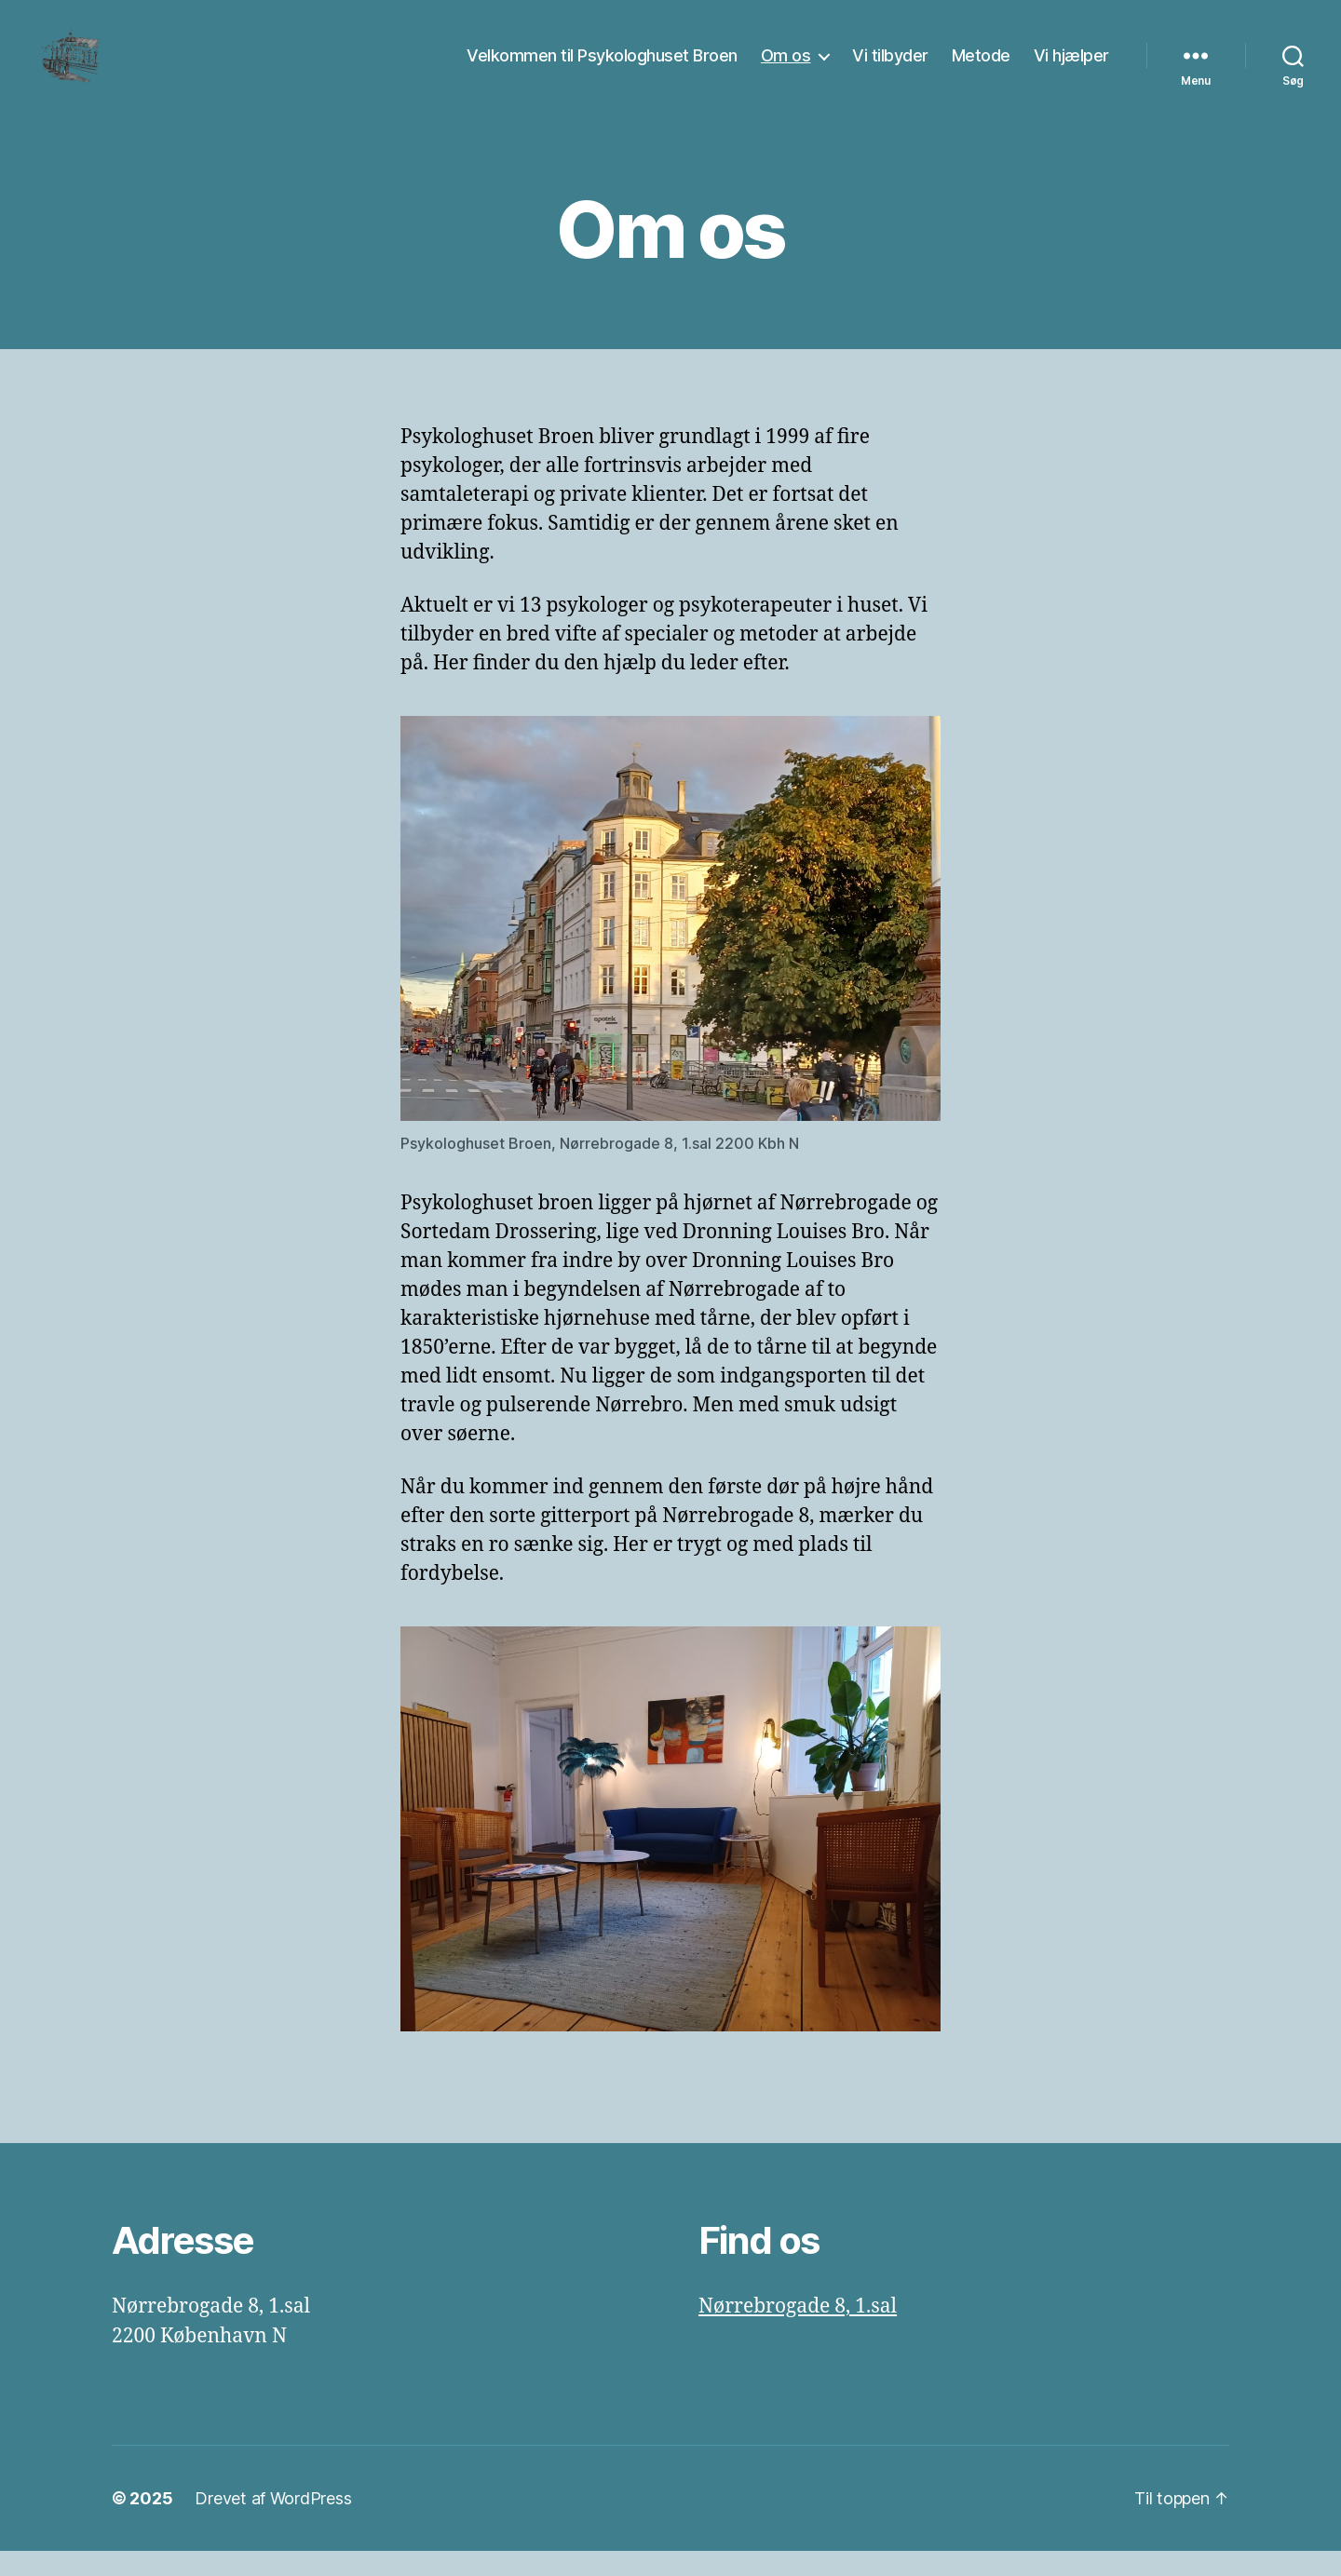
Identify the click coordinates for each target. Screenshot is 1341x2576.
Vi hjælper (1071, 67)
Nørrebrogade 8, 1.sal (797, 2331)
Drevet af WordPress (273, 2523)
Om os (786, 67)
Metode (981, 67)
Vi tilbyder (890, 67)
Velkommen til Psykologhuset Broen (602, 67)
